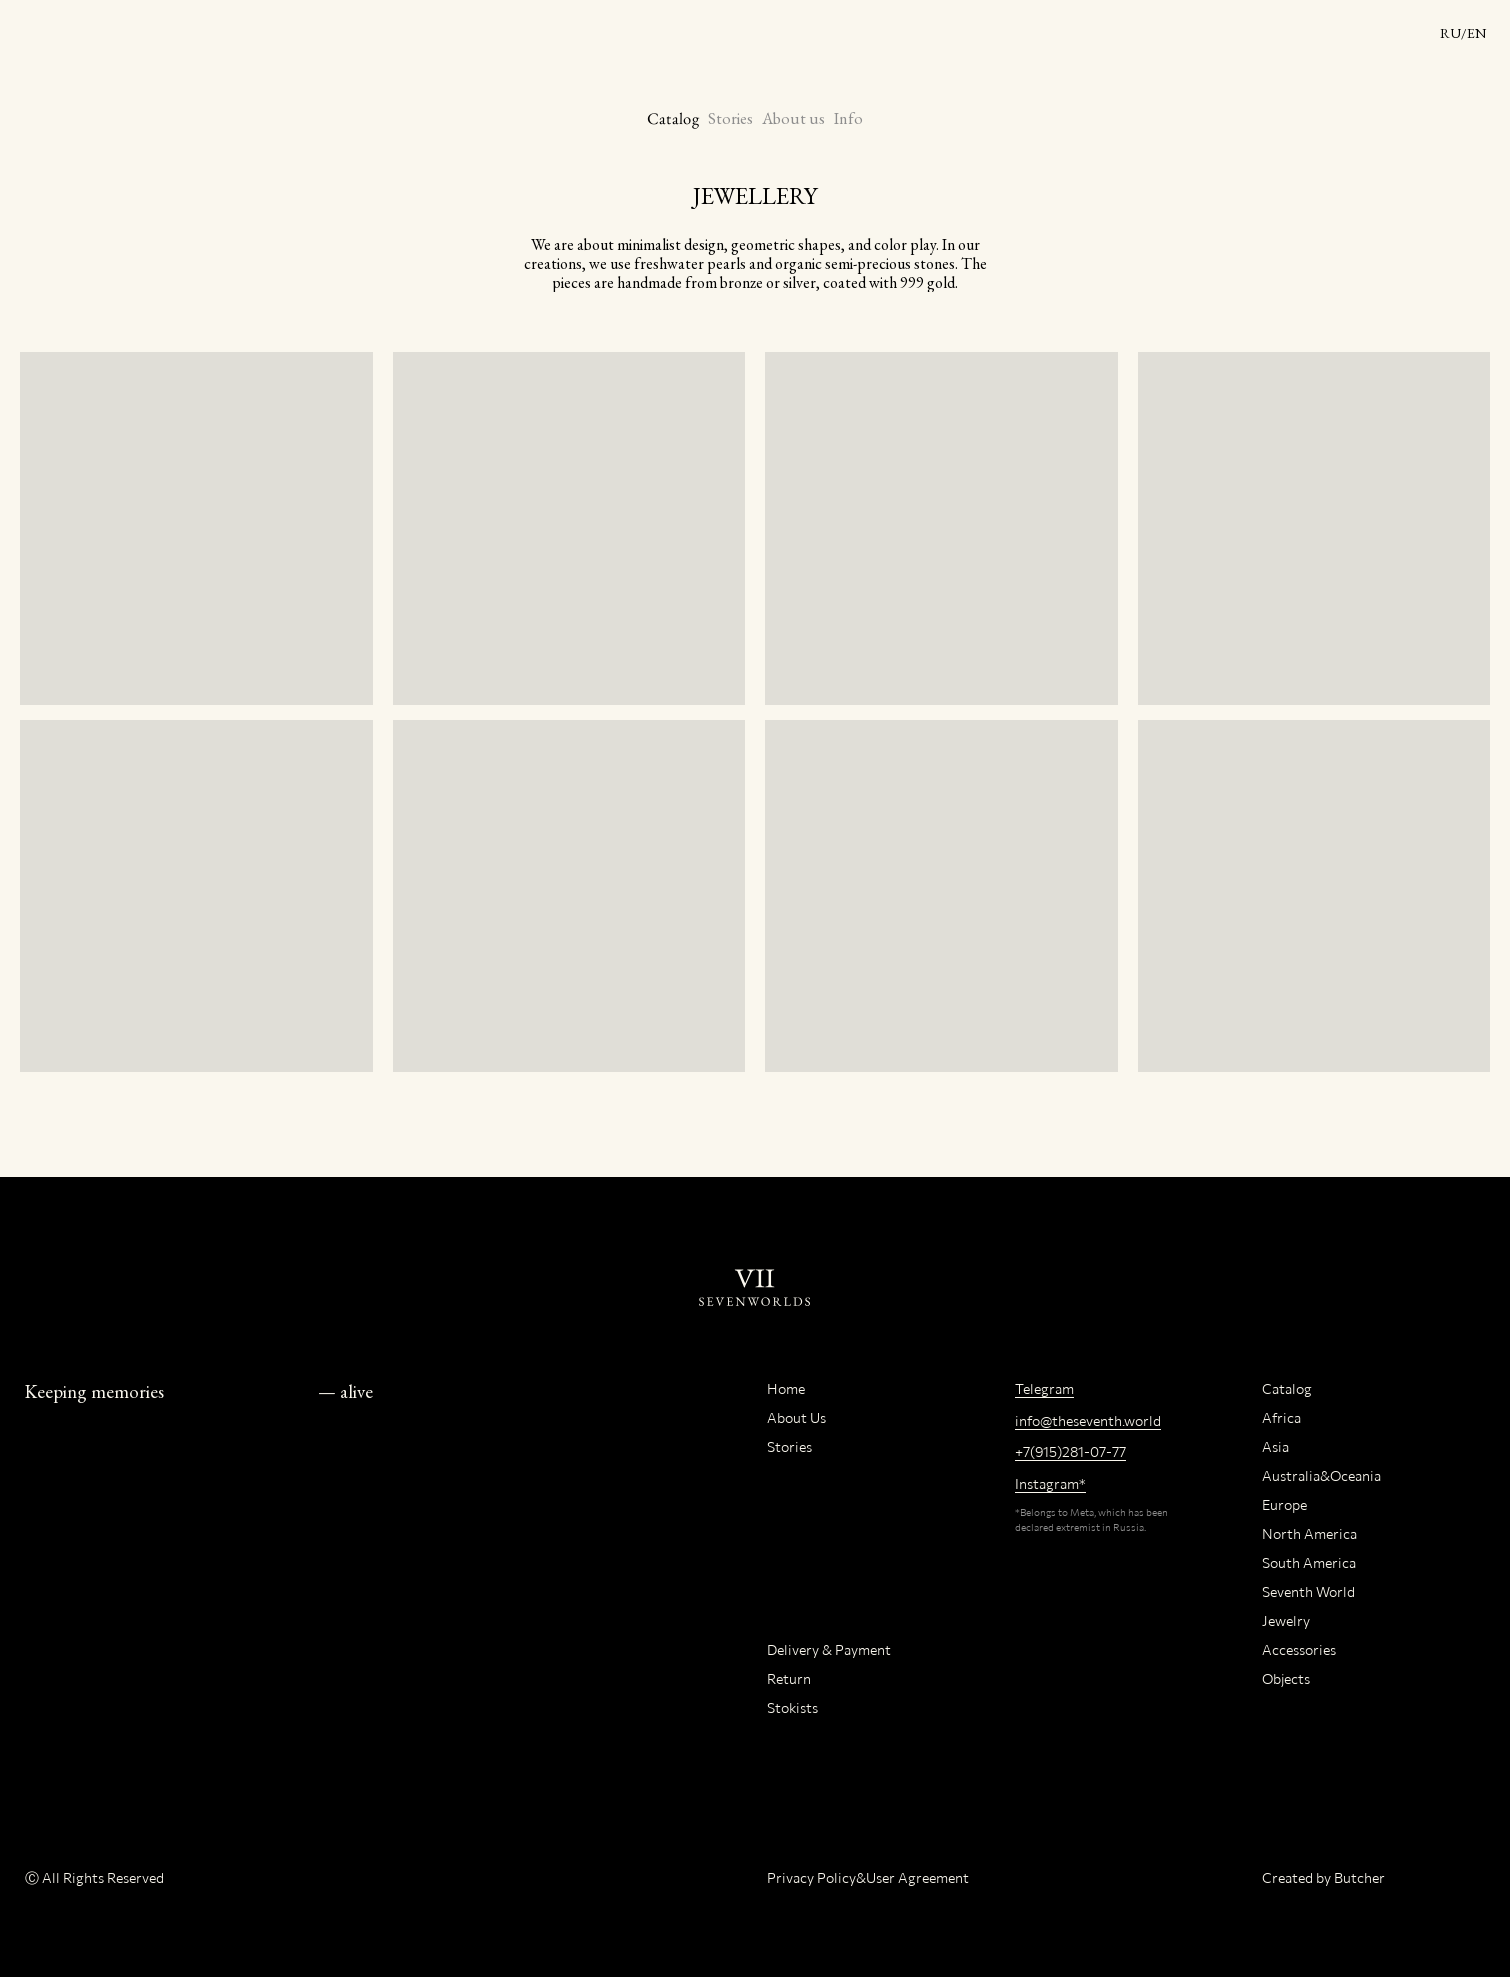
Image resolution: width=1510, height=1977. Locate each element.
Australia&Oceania (1321, 1475)
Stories (730, 118)
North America (1309, 1533)
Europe (1284, 1504)
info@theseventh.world (1088, 1420)
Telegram (1044, 1388)
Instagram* (1050, 1483)
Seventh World (1308, 1591)
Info (848, 118)
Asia (1275, 1446)
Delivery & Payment (829, 1649)
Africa (1281, 1417)
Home (786, 1388)
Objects (1286, 1678)
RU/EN (1463, 33)
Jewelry (1286, 1620)
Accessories (1299, 1649)
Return (789, 1678)
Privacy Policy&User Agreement (868, 1877)
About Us (796, 1417)
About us (793, 118)
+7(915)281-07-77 (1070, 1451)
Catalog (672, 119)
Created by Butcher (1323, 1877)
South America (1309, 1562)
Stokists (792, 1707)
